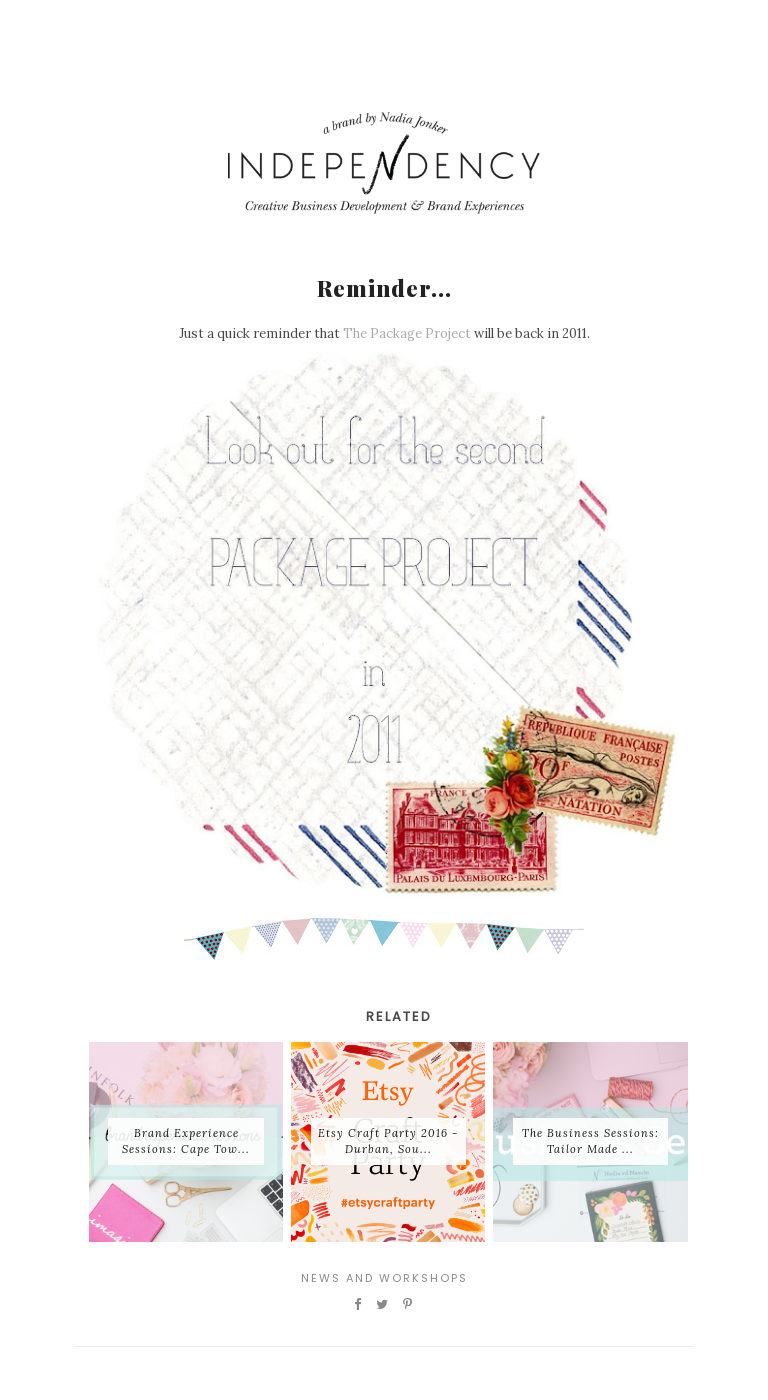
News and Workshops (384, 1278)
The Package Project (407, 333)
